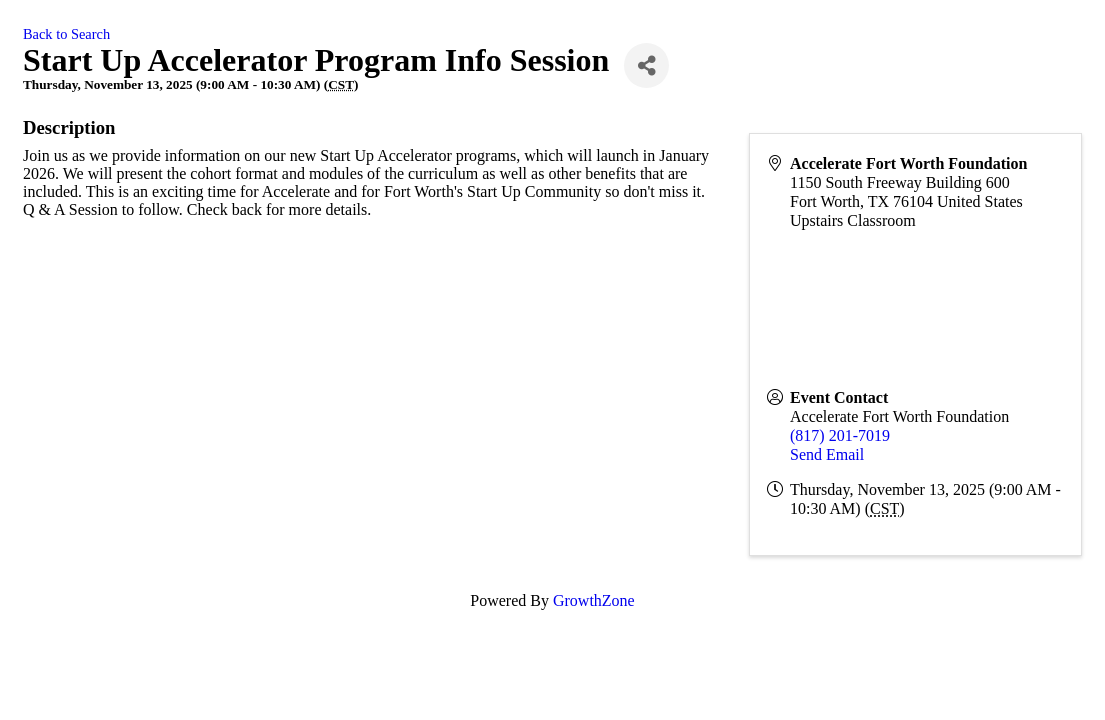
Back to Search (66, 34)
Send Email (827, 454)
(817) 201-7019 (840, 435)
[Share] (646, 65)
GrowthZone (594, 600)
